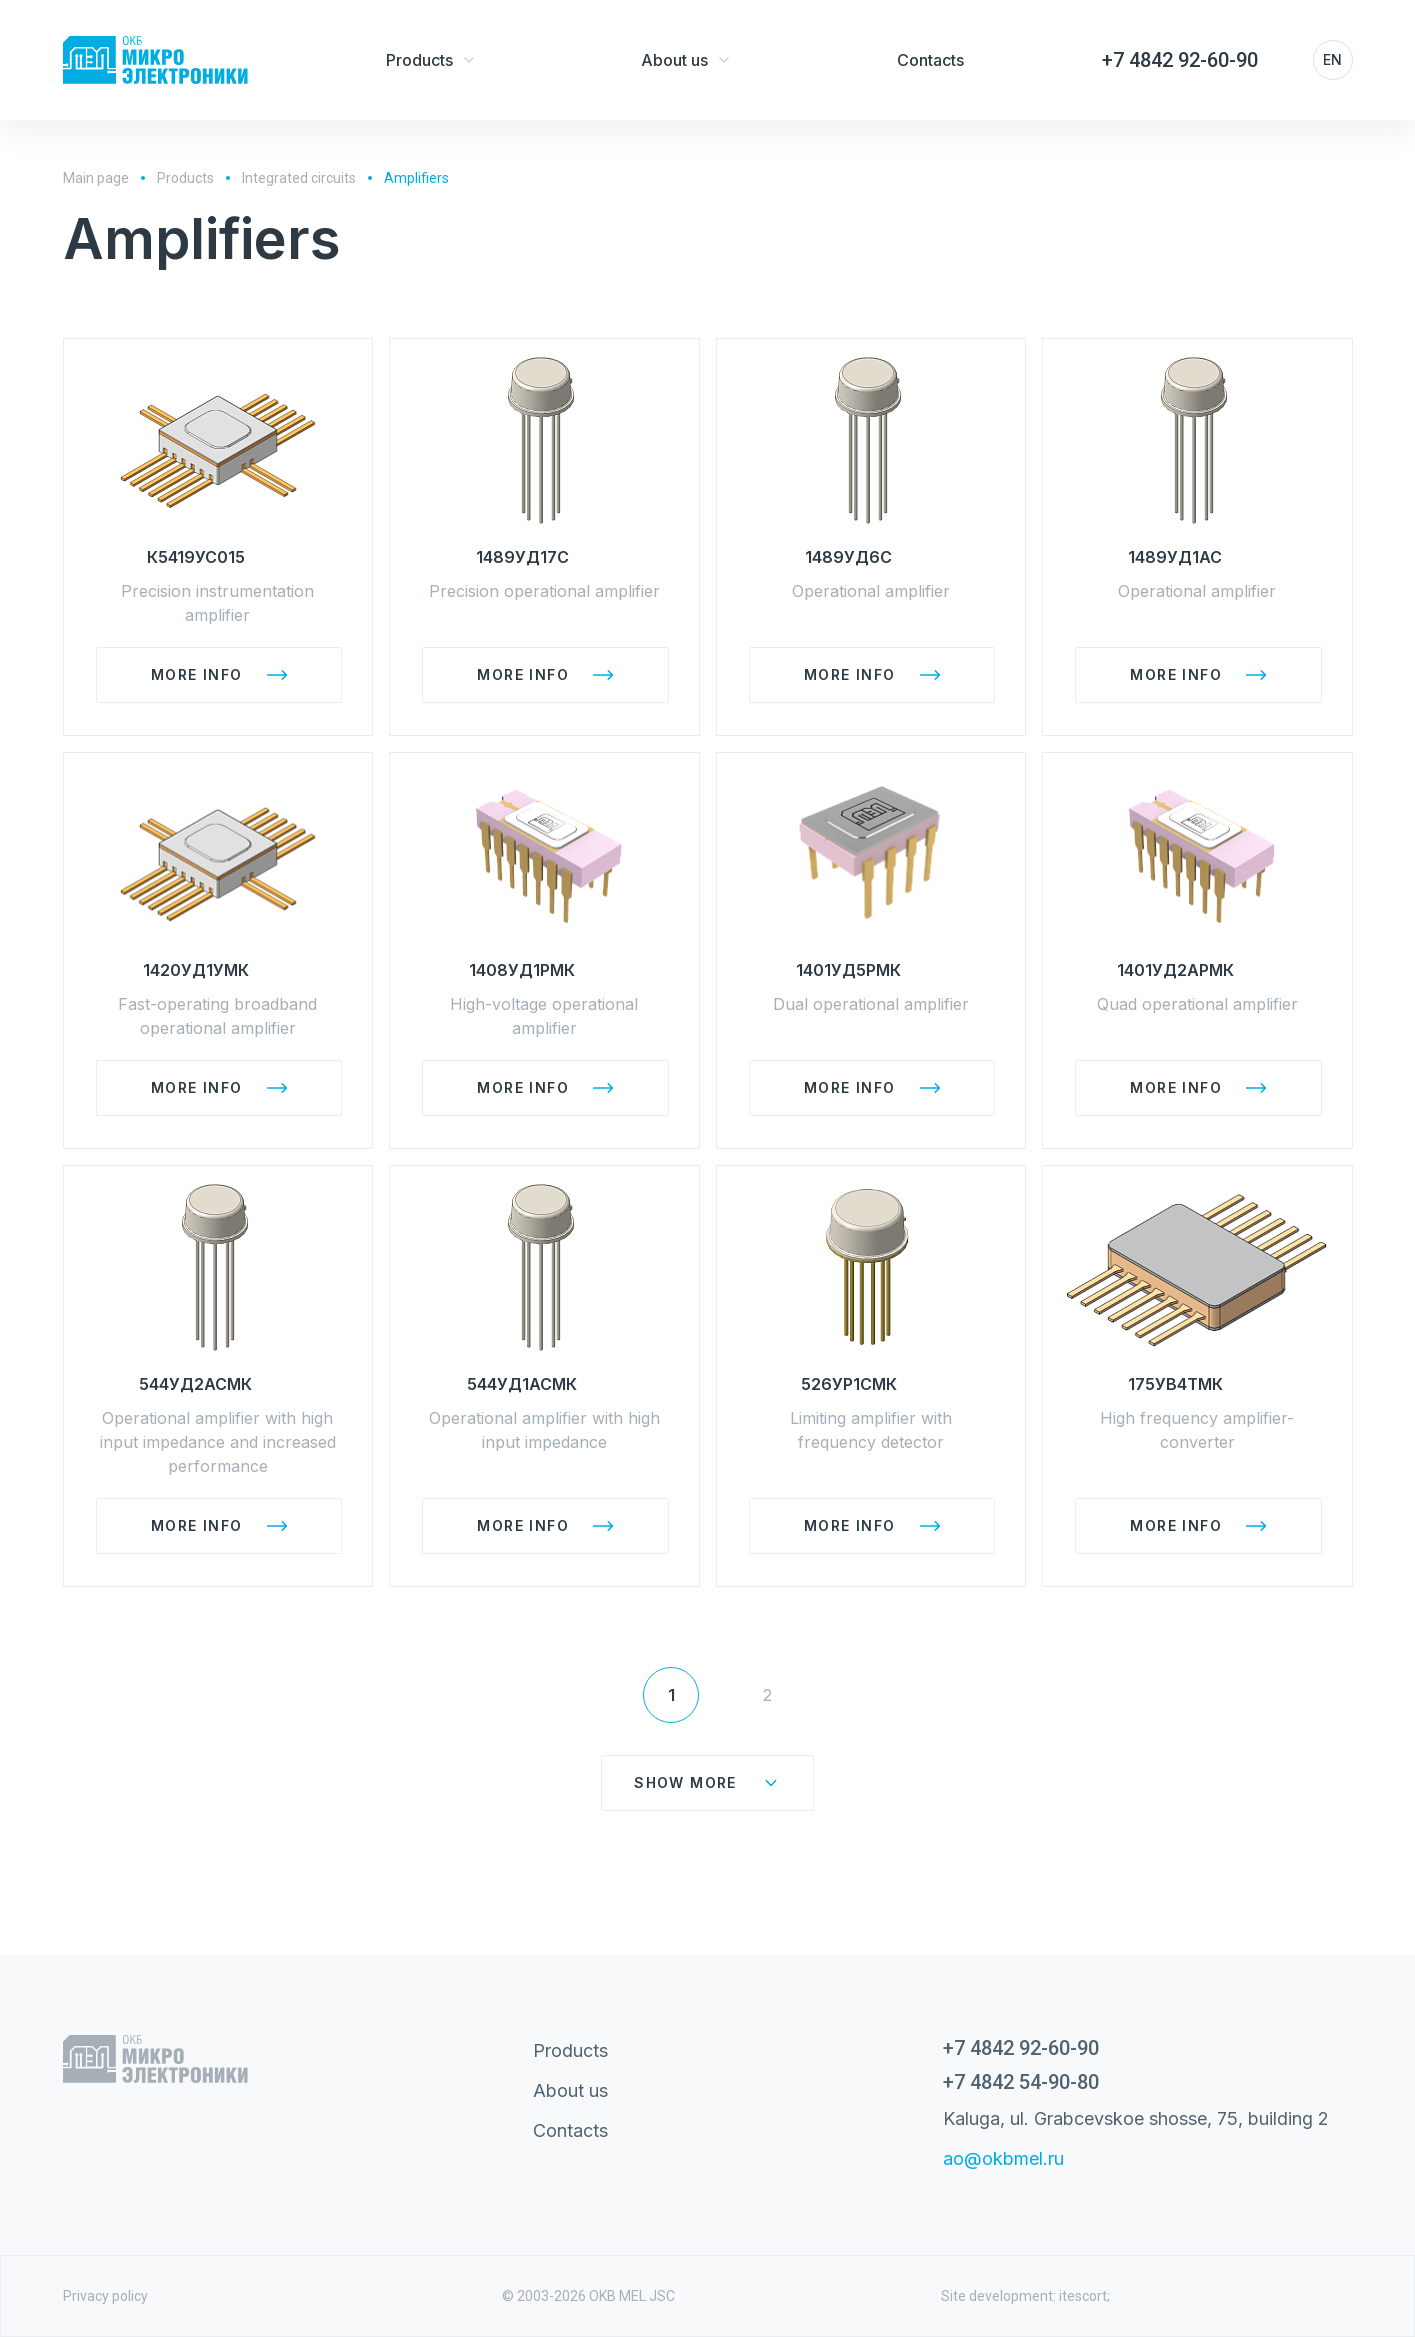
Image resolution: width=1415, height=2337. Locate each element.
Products (570, 2050)
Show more (707, 1783)
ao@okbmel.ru (1003, 2158)
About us (570, 2090)
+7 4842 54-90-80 (1021, 2082)
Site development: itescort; (1025, 2296)
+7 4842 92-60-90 (1021, 2048)
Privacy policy (105, 2296)
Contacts (570, 2130)
